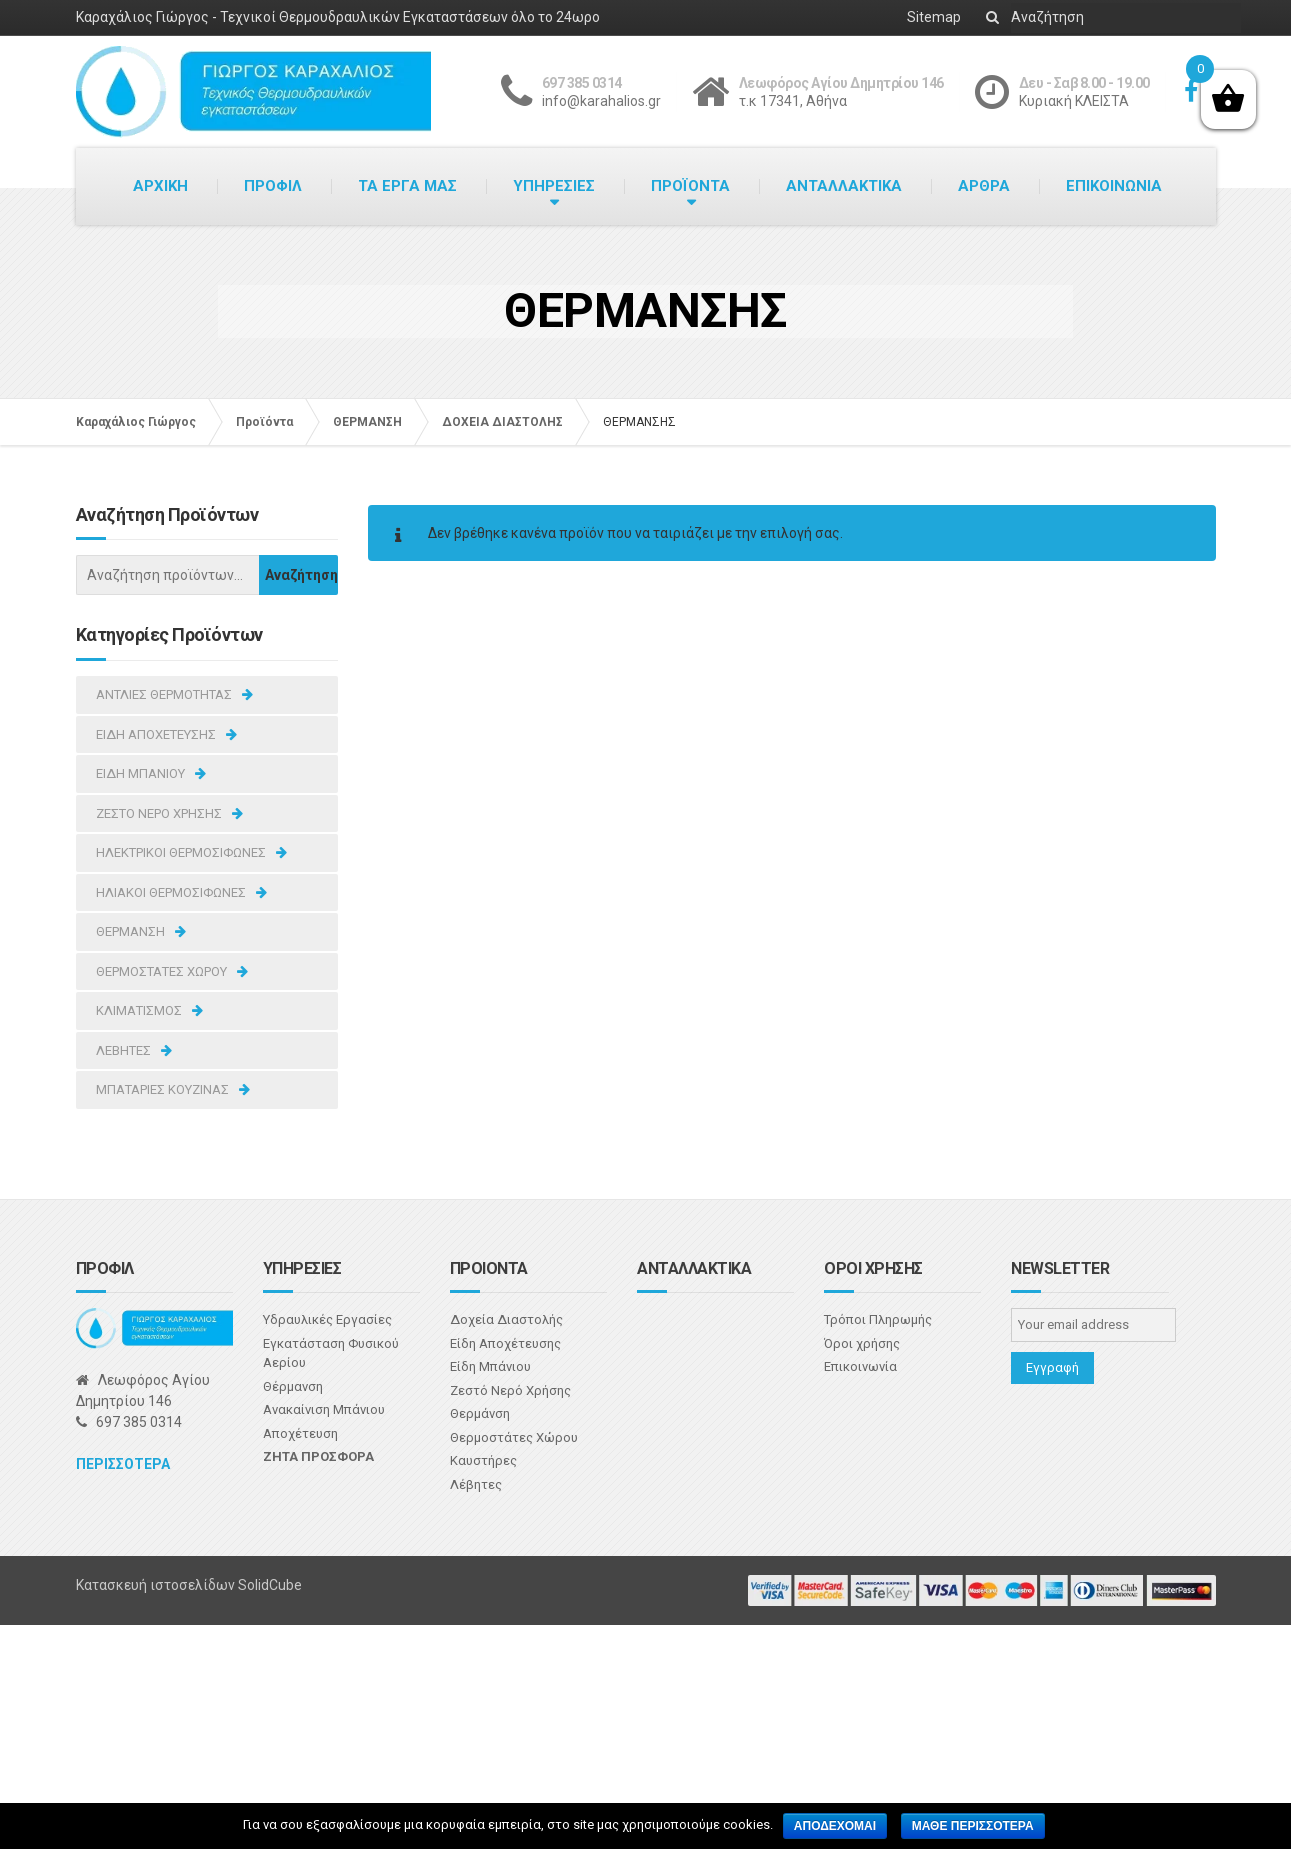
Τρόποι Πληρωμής (878, 1319)
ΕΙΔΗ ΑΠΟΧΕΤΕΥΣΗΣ (156, 734)
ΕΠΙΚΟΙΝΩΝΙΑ (1114, 186)
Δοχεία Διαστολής (506, 1319)
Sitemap (934, 17)
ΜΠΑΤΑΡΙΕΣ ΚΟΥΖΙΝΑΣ (162, 1089)
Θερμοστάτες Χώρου (514, 1437)
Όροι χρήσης (862, 1343)
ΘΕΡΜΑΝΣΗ (130, 931)
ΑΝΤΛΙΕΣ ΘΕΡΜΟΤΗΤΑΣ (164, 694)
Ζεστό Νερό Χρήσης (510, 1390)
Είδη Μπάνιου (490, 1366)
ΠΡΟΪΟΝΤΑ (690, 186)
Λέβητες (476, 1484)
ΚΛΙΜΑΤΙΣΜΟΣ (139, 1010)
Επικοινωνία (860, 1366)
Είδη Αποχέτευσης (505, 1343)
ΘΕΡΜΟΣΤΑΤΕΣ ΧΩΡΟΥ (161, 971)
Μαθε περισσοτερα (973, 1826)
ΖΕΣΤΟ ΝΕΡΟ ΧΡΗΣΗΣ (159, 813)
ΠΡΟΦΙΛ (273, 186)
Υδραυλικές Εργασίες (327, 1319)
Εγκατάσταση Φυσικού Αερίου (331, 1353)
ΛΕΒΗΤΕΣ (123, 1050)
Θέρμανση (293, 1386)
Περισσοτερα (123, 1464)
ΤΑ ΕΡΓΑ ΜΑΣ (407, 186)
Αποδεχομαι (835, 1826)
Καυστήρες (483, 1460)
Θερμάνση (480, 1413)
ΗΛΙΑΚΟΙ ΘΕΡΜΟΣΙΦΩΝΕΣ (171, 892)
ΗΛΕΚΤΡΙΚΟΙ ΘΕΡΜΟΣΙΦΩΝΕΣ (181, 852)
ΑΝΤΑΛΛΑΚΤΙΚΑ (844, 186)
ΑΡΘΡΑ (984, 186)
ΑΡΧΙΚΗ (160, 186)
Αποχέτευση (300, 1433)
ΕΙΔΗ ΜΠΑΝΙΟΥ (140, 773)
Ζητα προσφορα (318, 1456)
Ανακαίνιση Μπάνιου (324, 1409)
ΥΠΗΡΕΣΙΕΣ (554, 186)
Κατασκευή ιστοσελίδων (157, 1585)
